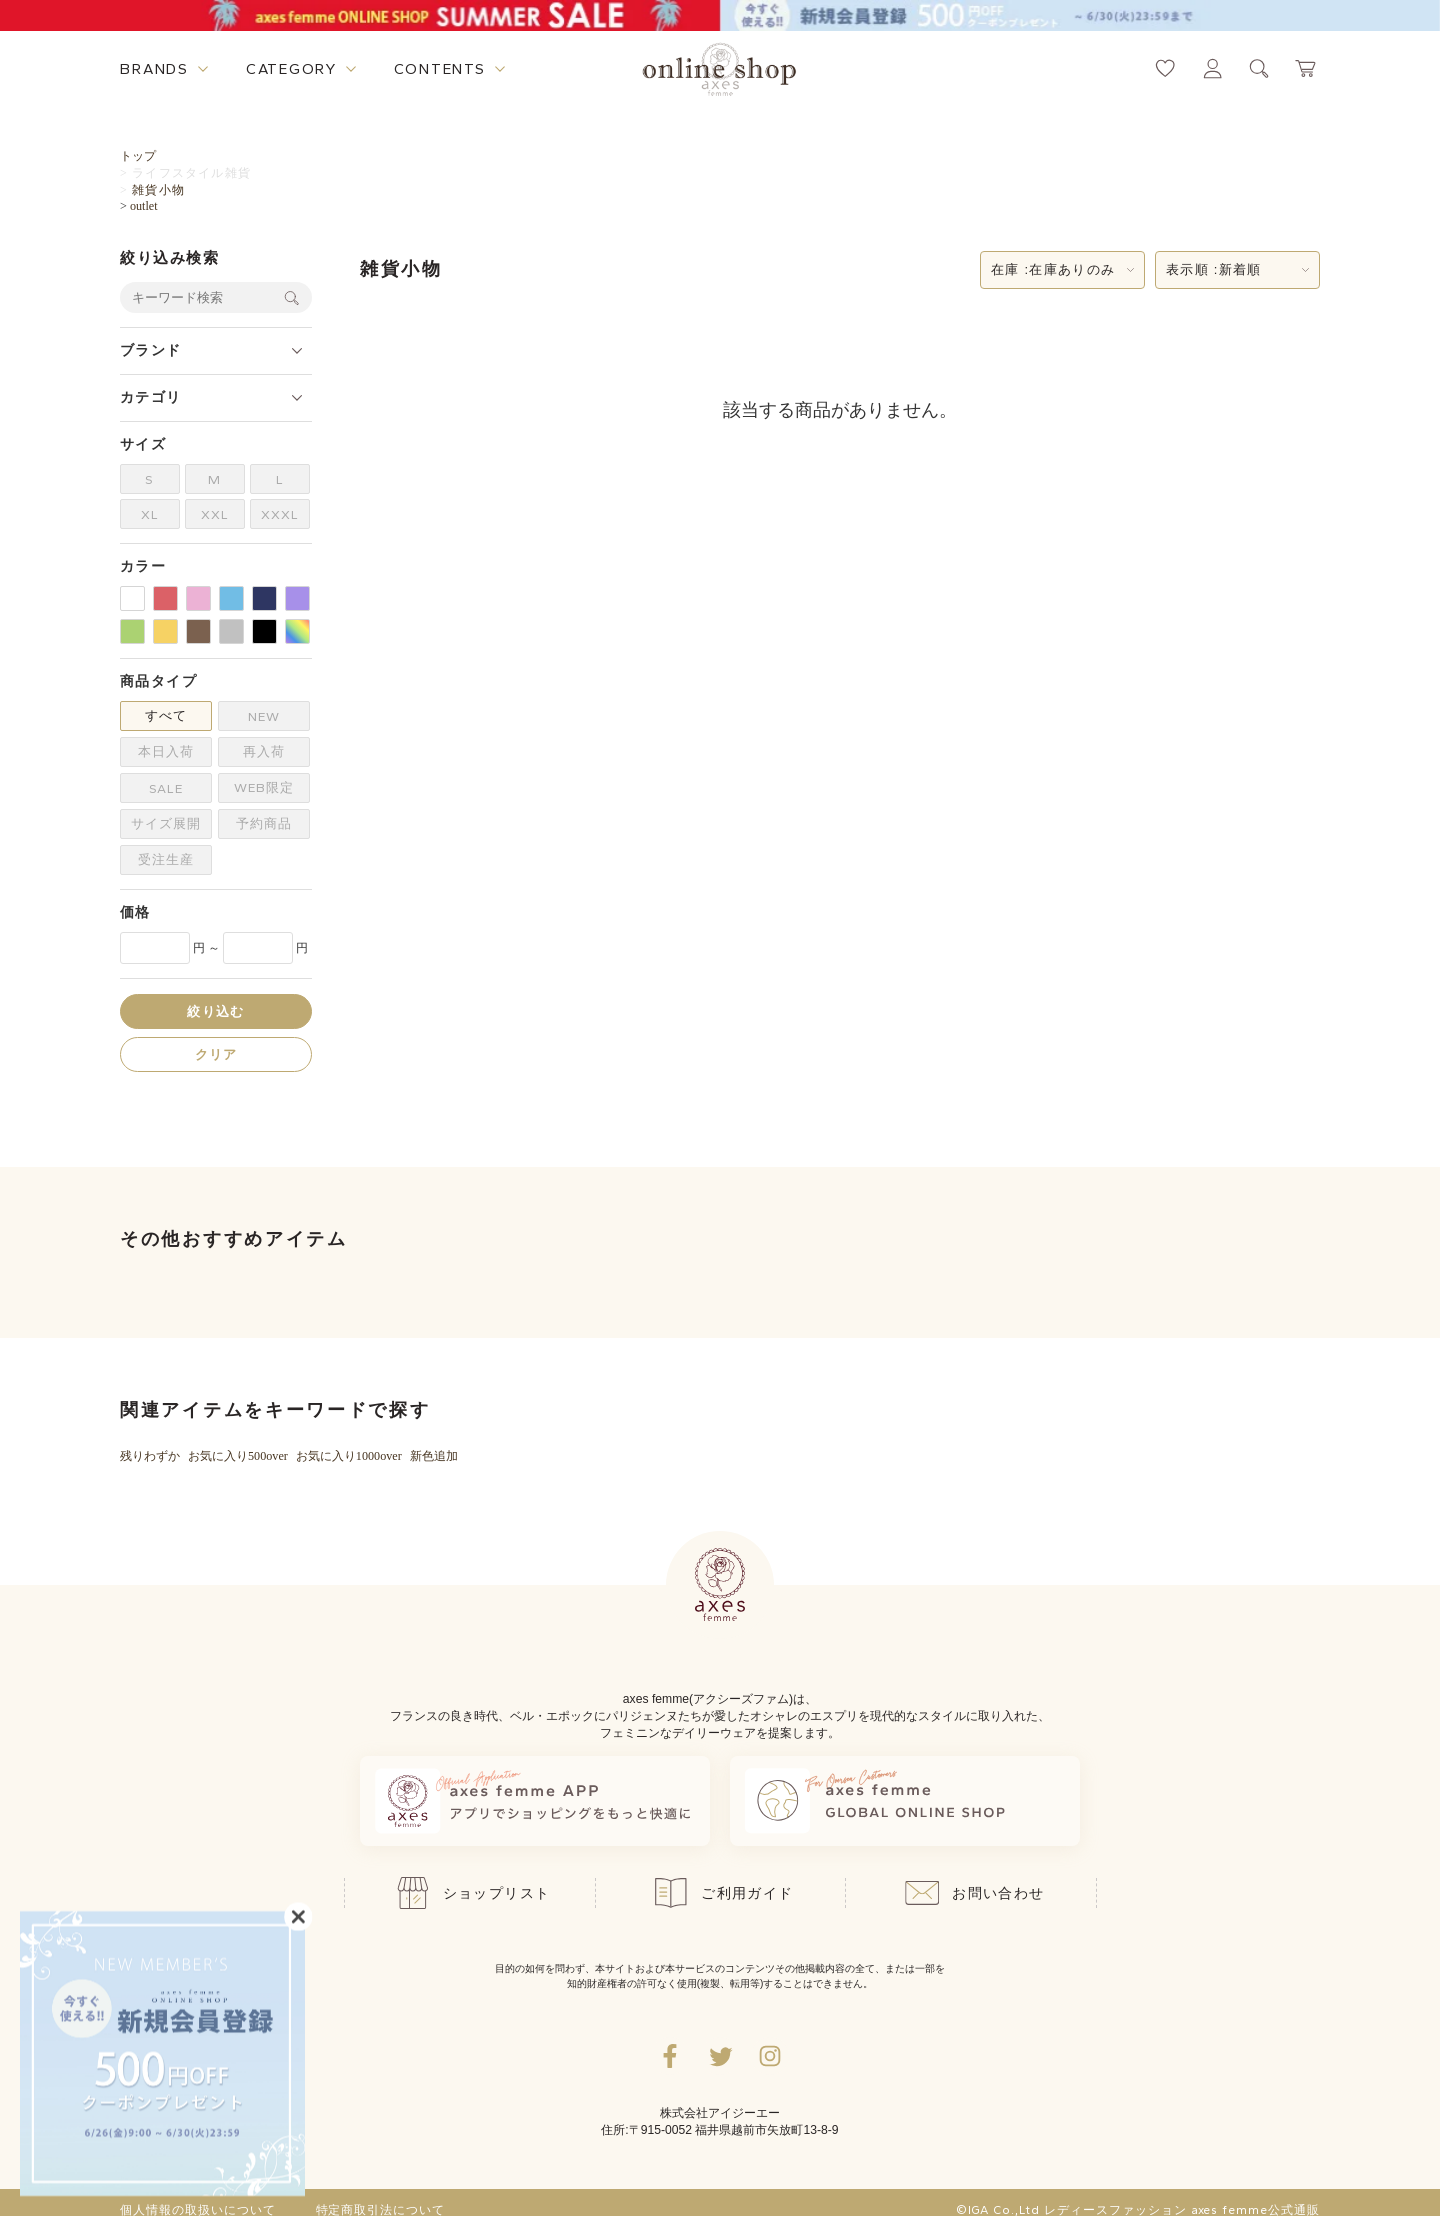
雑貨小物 (158, 190)
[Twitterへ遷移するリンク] (720, 2056)
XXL (215, 514)
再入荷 (264, 751)
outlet (144, 206)
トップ (138, 156)
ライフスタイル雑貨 (191, 173)
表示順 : (1214, 270)
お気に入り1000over (349, 1456)
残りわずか (150, 1456)
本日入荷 (166, 751)
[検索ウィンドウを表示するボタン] (1259, 68)
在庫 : (1053, 270)
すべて (166, 715)
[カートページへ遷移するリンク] (1306, 68)
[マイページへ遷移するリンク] (1212, 68)
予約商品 (264, 823)
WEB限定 (264, 787)
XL (150, 514)
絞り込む (215, 1011)
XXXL (280, 514)
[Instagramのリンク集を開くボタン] (770, 2056)
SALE (166, 788)
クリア (216, 1054)
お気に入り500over (238, 1456)
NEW (264, 716)
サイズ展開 (166, 823)
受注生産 (166, 859)
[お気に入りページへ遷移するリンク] (1165, 68)
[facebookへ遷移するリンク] (670, 2056)
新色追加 (434, 1456)
